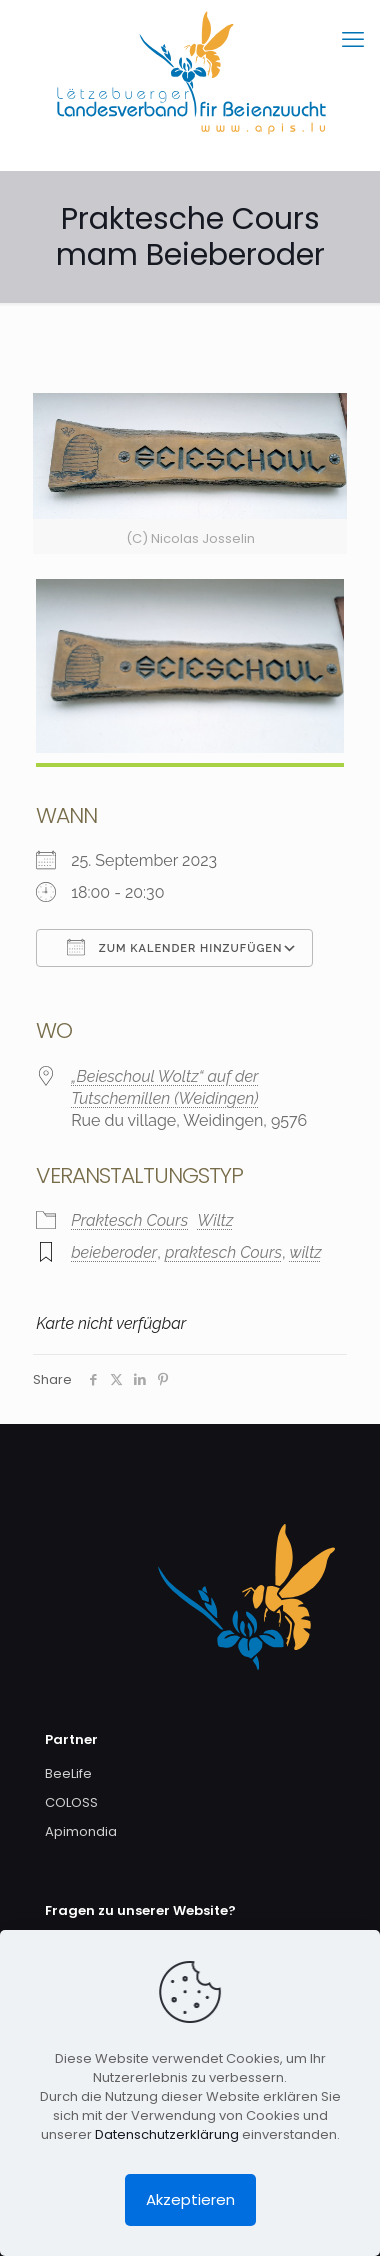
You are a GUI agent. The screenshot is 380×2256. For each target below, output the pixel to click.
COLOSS (71, 1802)
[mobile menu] (353, 40)
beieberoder (114, 1252)
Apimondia (81, 1831)
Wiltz (215, 1220)
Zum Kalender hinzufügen (174, 947)
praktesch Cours (223, 1252)
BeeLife (68, 1773)
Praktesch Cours (129, 1220)
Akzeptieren (190, 2199)
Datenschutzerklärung (167, 2134)
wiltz (306, 1252)
